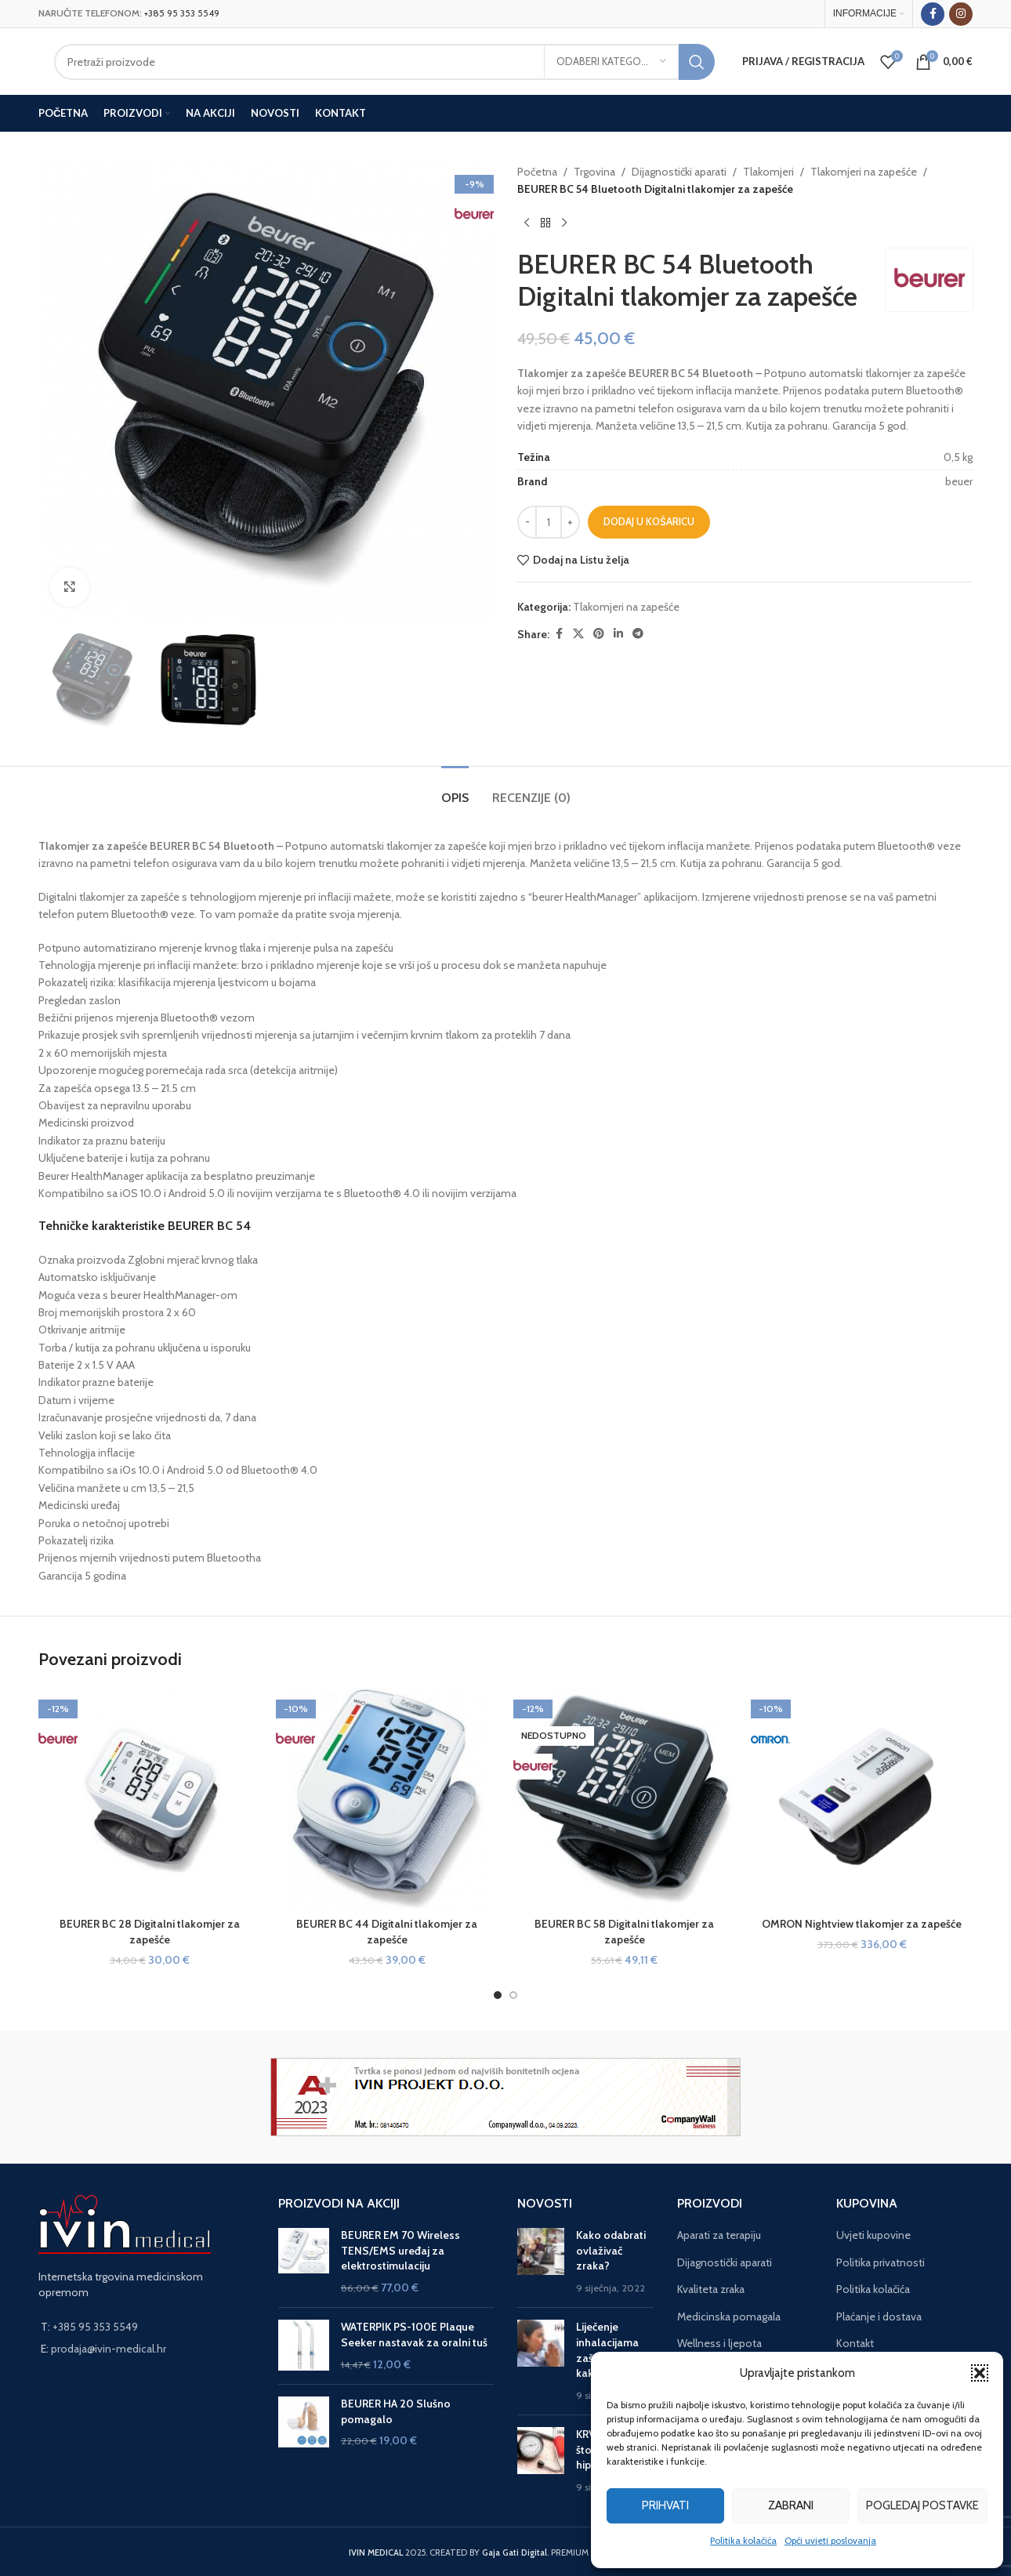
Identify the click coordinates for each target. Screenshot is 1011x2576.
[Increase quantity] (570, 522)
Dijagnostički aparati (679, 172)
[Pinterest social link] (599, 633)
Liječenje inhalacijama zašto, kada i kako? (607, 2350)
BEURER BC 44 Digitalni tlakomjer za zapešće (386, 1932)
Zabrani (791, 2505)
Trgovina (594, 172)
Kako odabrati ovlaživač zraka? (611, 2250)
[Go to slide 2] (513, 1995)
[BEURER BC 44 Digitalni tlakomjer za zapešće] (387, 1799)
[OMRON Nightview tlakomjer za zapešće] (862, 1799)
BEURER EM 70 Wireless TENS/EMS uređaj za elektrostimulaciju (400, 2250)
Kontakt (855, 2343)
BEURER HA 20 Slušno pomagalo (396, 2411)
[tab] (455, 790)
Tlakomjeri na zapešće (863, 172)
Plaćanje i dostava (879, 2316)
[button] (979, 2373)
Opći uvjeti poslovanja (830, 2540)
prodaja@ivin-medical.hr (108, 2349)
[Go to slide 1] (498, 1995)
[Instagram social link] (961, 14)
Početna (537, 172)
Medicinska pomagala (729, 2316)
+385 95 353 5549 (181, 13)
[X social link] (578, 633)
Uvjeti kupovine (873, 2235)
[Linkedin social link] (618, 633)
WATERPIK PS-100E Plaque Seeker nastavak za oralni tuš (414, 2334)
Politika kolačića (743, 2540)
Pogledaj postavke (922, 2505)
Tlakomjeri (768, 172)
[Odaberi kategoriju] (611, 61)
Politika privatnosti (880, 2262)
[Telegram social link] (638, 633)
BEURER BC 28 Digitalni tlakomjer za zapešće (150, 1932)
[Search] (384, 62)
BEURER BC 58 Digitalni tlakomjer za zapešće (624, 1932)
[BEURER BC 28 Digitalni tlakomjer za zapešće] (149, 1799)
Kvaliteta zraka (711, 2289)
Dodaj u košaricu (648, 521)
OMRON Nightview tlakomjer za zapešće (862, 1924)
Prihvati (665, 2505)
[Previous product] (526, 223)
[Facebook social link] (932, 14)
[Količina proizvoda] (548, 522)
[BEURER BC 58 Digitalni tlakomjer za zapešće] (624, 1799)
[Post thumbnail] (540, 2261)
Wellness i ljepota (719, 2343)
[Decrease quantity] (527, 522)
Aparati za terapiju (719, 2235)
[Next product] (564, 223)
